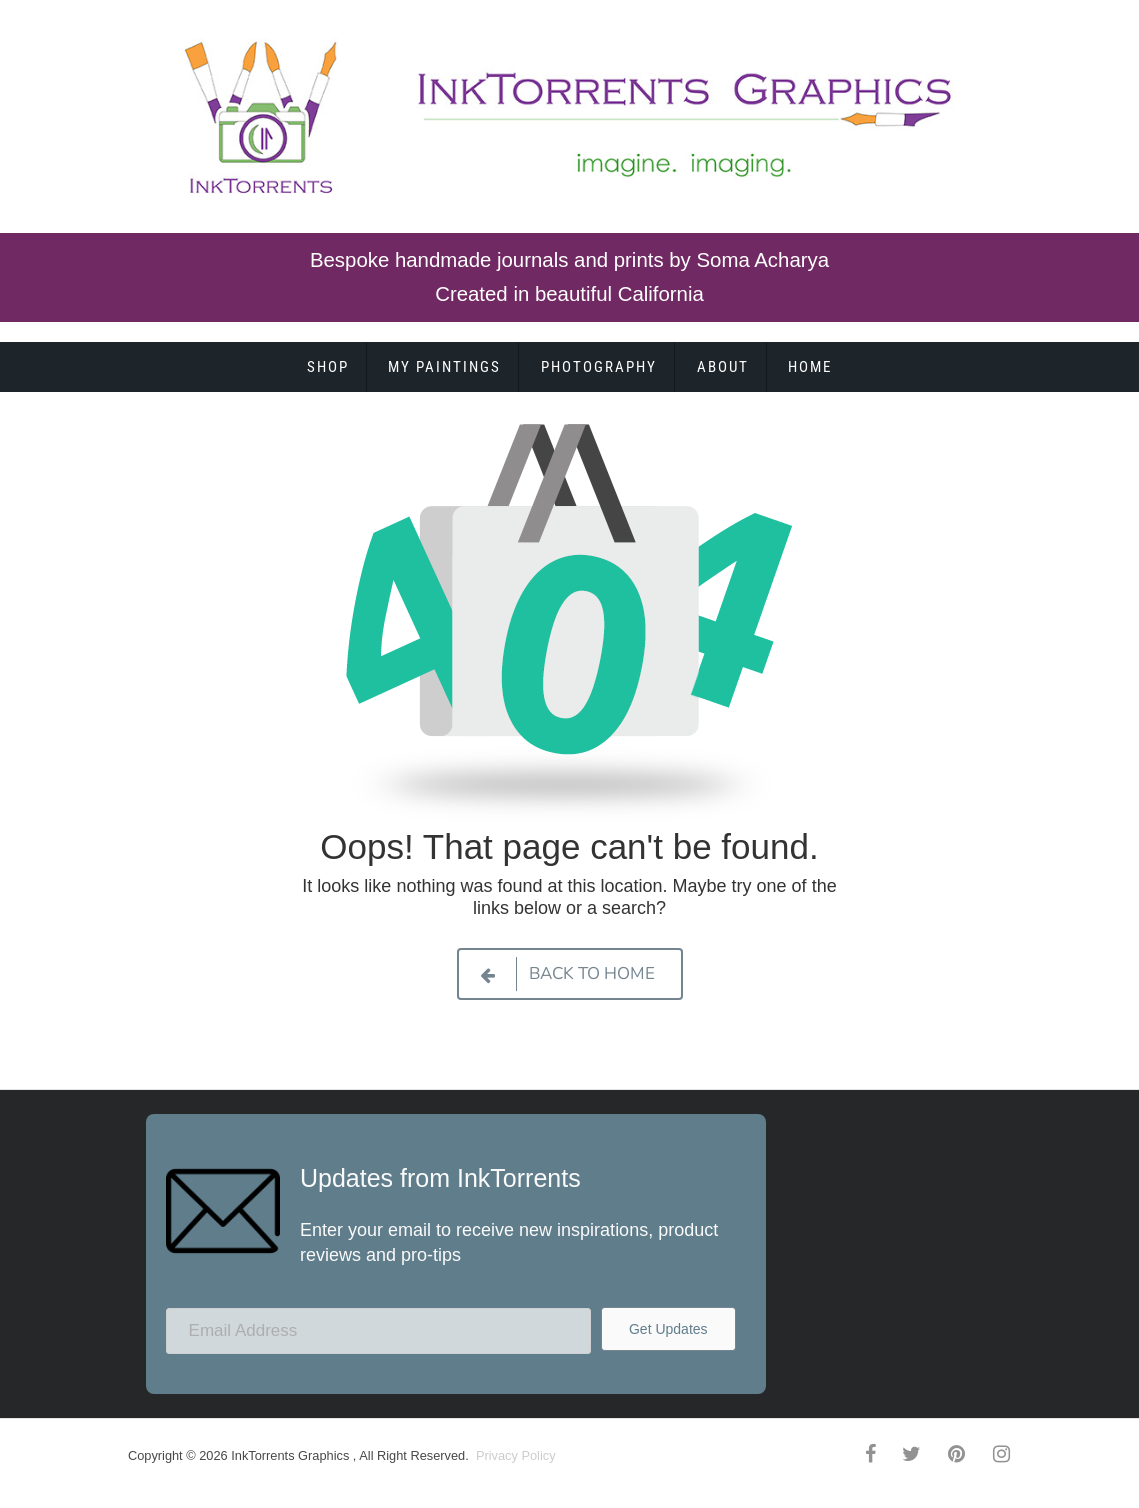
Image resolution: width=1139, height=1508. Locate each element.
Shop (328, 367)
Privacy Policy (513, 1455)
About (723, 367)
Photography (599, 367)
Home (810, 367)
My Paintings (444, 367)
